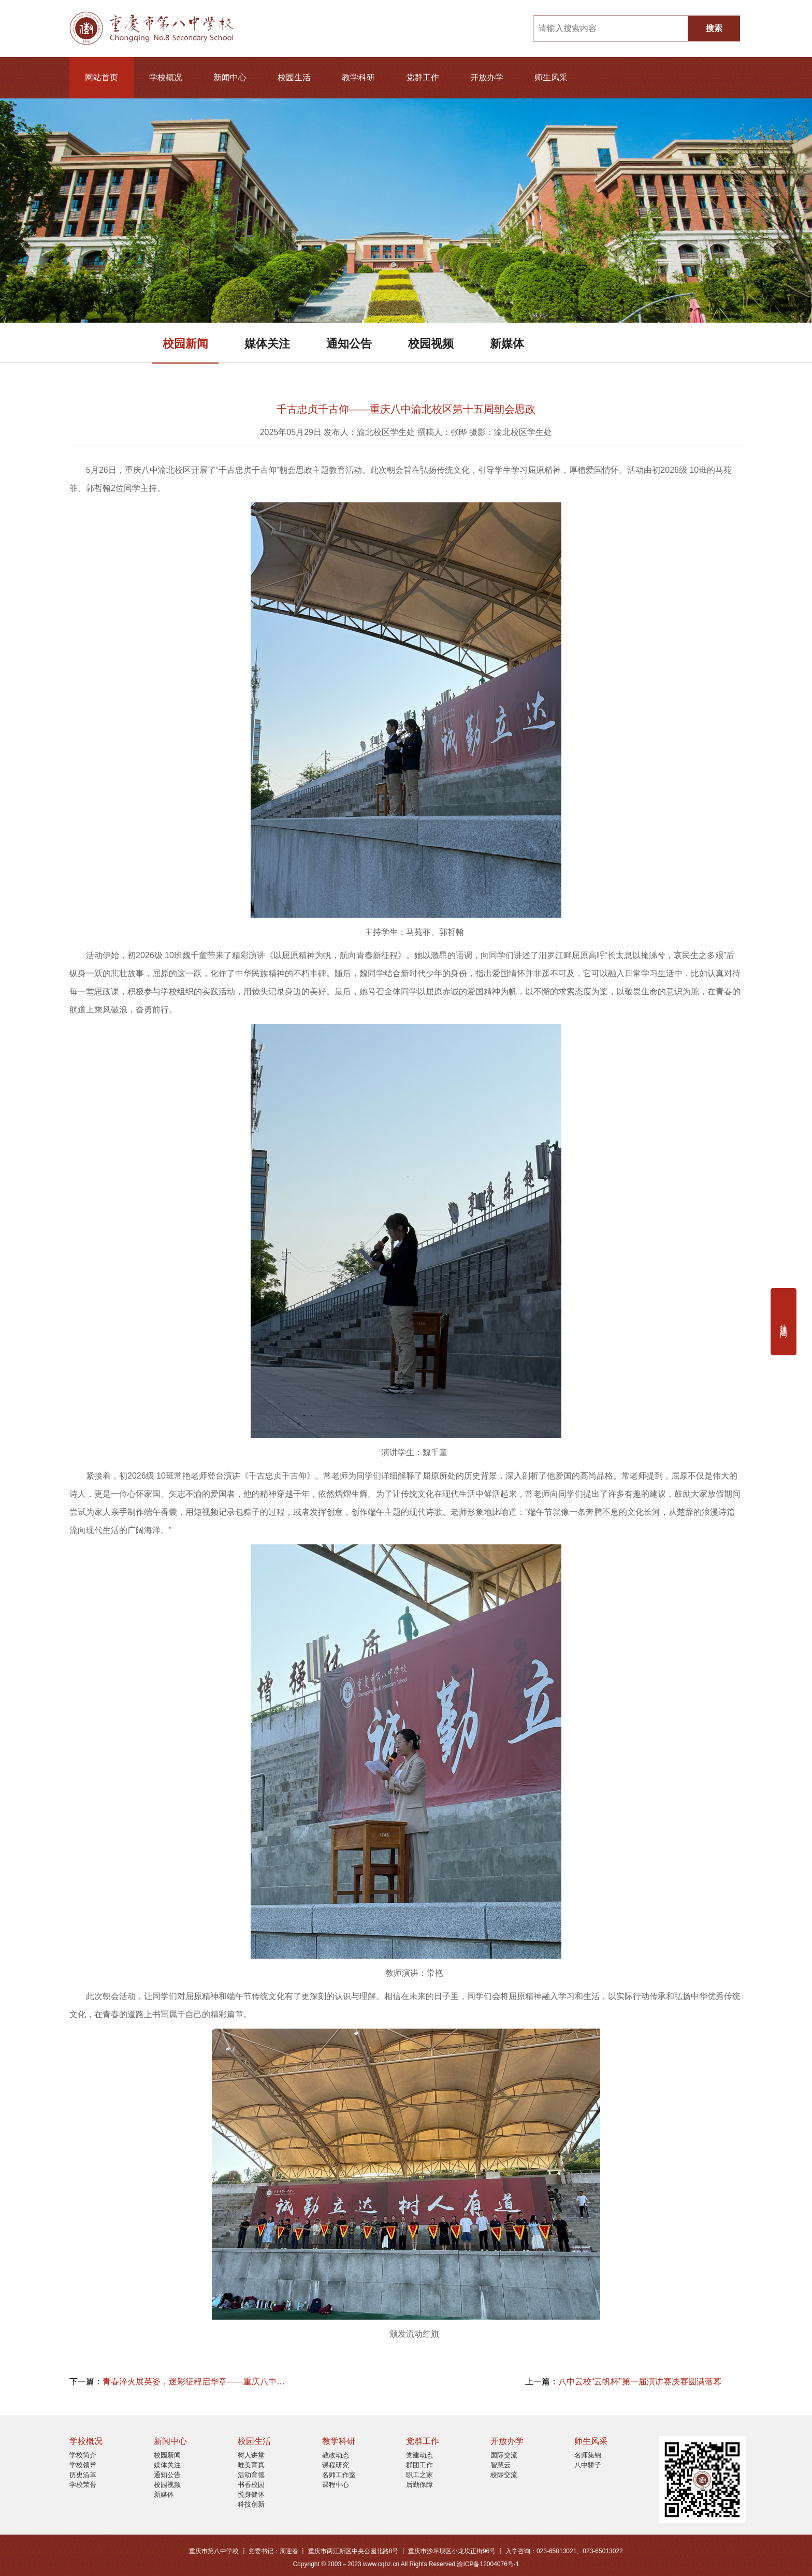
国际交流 (503, 2455)
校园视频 (431, 343)
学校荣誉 (82, 2484)
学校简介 (82, 2455)
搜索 (714, 28)
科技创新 (251, 2504)
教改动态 (335, 2455)
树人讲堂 (251, 2455)
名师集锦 (587, 2455)
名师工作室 (339, 2475)
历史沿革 (82, 2475)
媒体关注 (267, 343)
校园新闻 (185, 343)
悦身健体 (251, 2494)
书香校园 (251, 2484)
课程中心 (335, 2484)
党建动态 (419, 2455)
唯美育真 (251, 2465)
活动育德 (251, 2475)
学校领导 (82, 2465)
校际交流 (503, 2475)
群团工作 (419, 2465)
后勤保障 (419, 2484)
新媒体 (507, 343)
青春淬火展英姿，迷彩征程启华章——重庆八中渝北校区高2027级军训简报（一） (253, 2381)
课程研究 (335, 2465)
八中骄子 (587, 2465)
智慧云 (500, 2465)
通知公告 (349, 343)
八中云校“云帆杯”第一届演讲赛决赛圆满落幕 (639, 2381)
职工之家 (419, 2475)
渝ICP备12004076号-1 (488, 2564)
